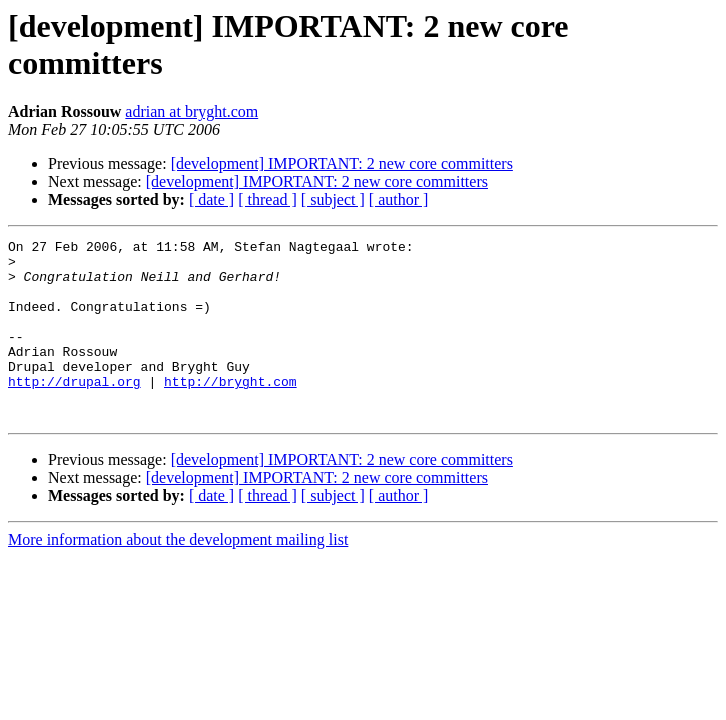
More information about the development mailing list (178, 575)
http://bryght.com (230, 411)
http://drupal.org (74, 411)
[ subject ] (333, 199)
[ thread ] (267, 199)
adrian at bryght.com (191, 111)
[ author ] (399, 199)
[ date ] (211, 199)
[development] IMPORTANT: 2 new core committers (342, 163)
